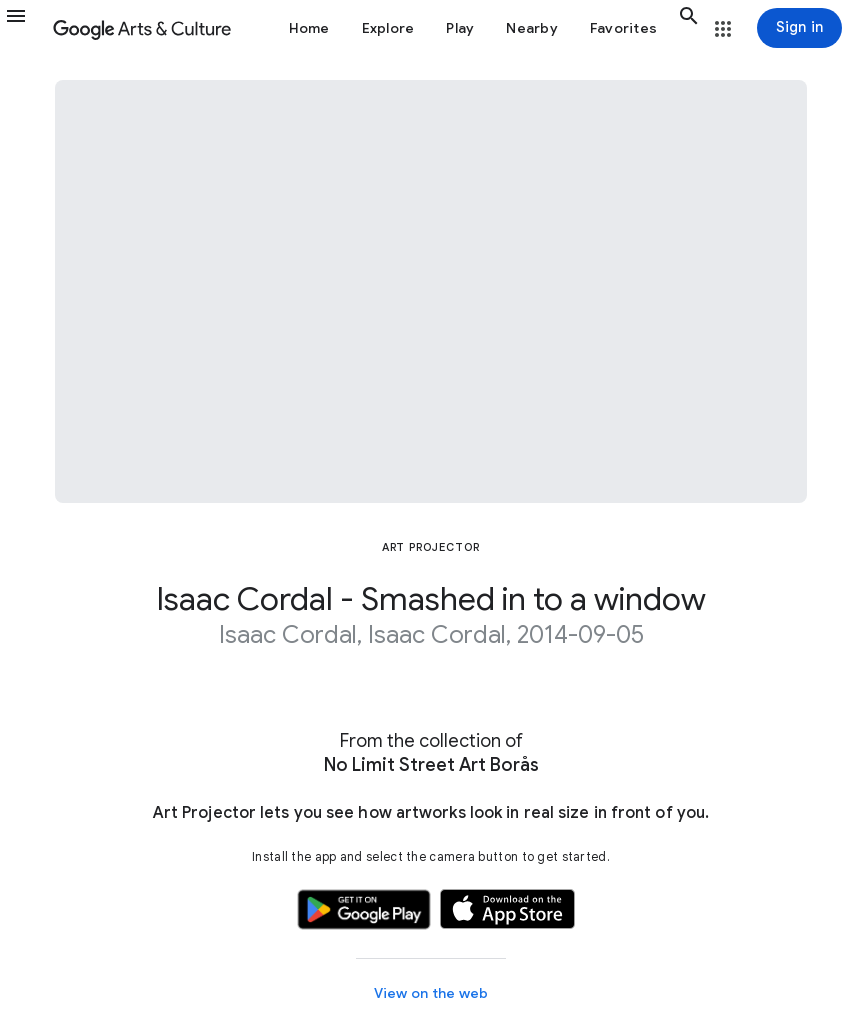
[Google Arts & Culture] (142, 28)
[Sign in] (799, 28)
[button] (25, 28)
